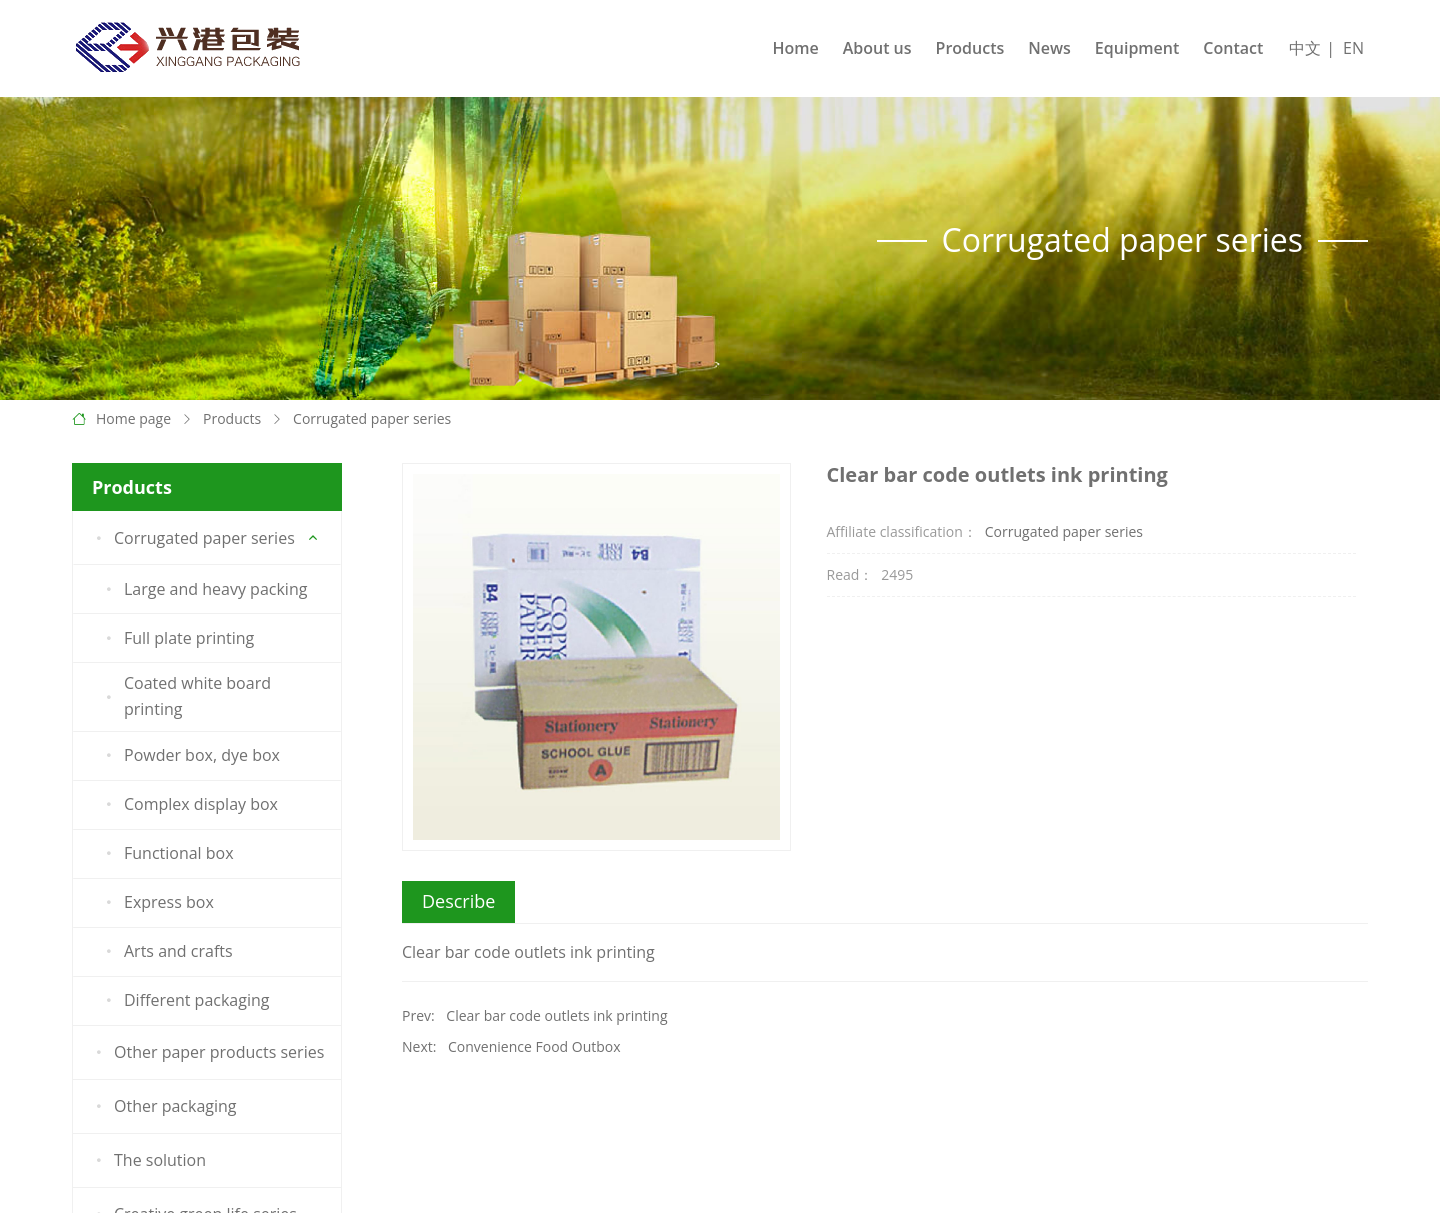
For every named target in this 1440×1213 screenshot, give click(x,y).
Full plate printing (176, 638)
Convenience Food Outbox (534, 1046)
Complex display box (188, 805)
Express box (156, 903)
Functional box (166, 854)
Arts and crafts (166, 952)
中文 (1305, 48)
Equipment (1137, 48)
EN (1353, 48)
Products (970, 48)
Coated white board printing (185, 696)
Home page (133, 418)
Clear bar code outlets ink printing (556, 1015)
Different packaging (184, 1001)
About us (877, 48)
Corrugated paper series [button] (192, 538)
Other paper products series (206, 1053)
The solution (147, 1161)
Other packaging (163, 1107)
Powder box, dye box (189, 756)
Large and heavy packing (203, 589)
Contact (1233, 48)
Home (795, 48)
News (1049, 48)
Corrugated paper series (372, 418)
